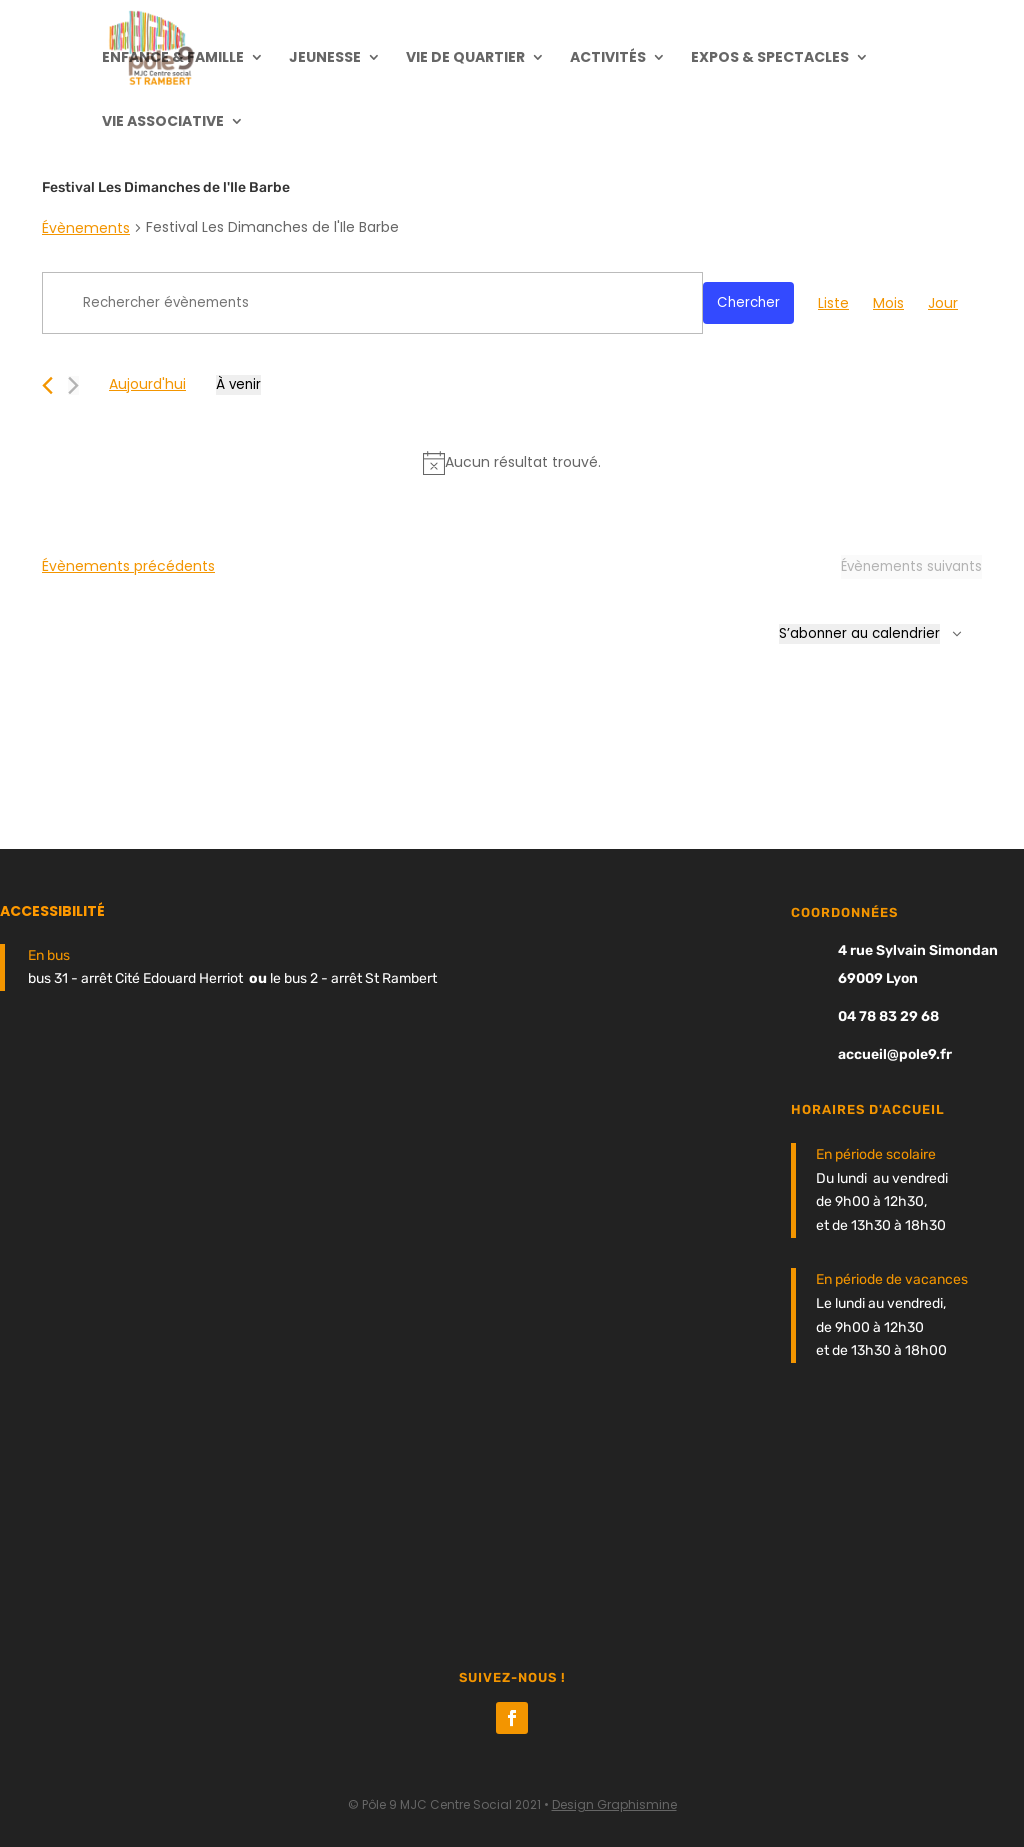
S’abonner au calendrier (859, 633)
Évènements (86, 228)
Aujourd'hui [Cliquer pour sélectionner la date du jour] (147, 384)
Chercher (748, 302)
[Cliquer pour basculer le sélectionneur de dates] (238, 385)
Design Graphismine (614, 1804)
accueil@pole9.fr (895, 1054)
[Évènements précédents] (47, 385)
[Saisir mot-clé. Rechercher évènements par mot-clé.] (372, 303)
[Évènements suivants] (73, 385)
